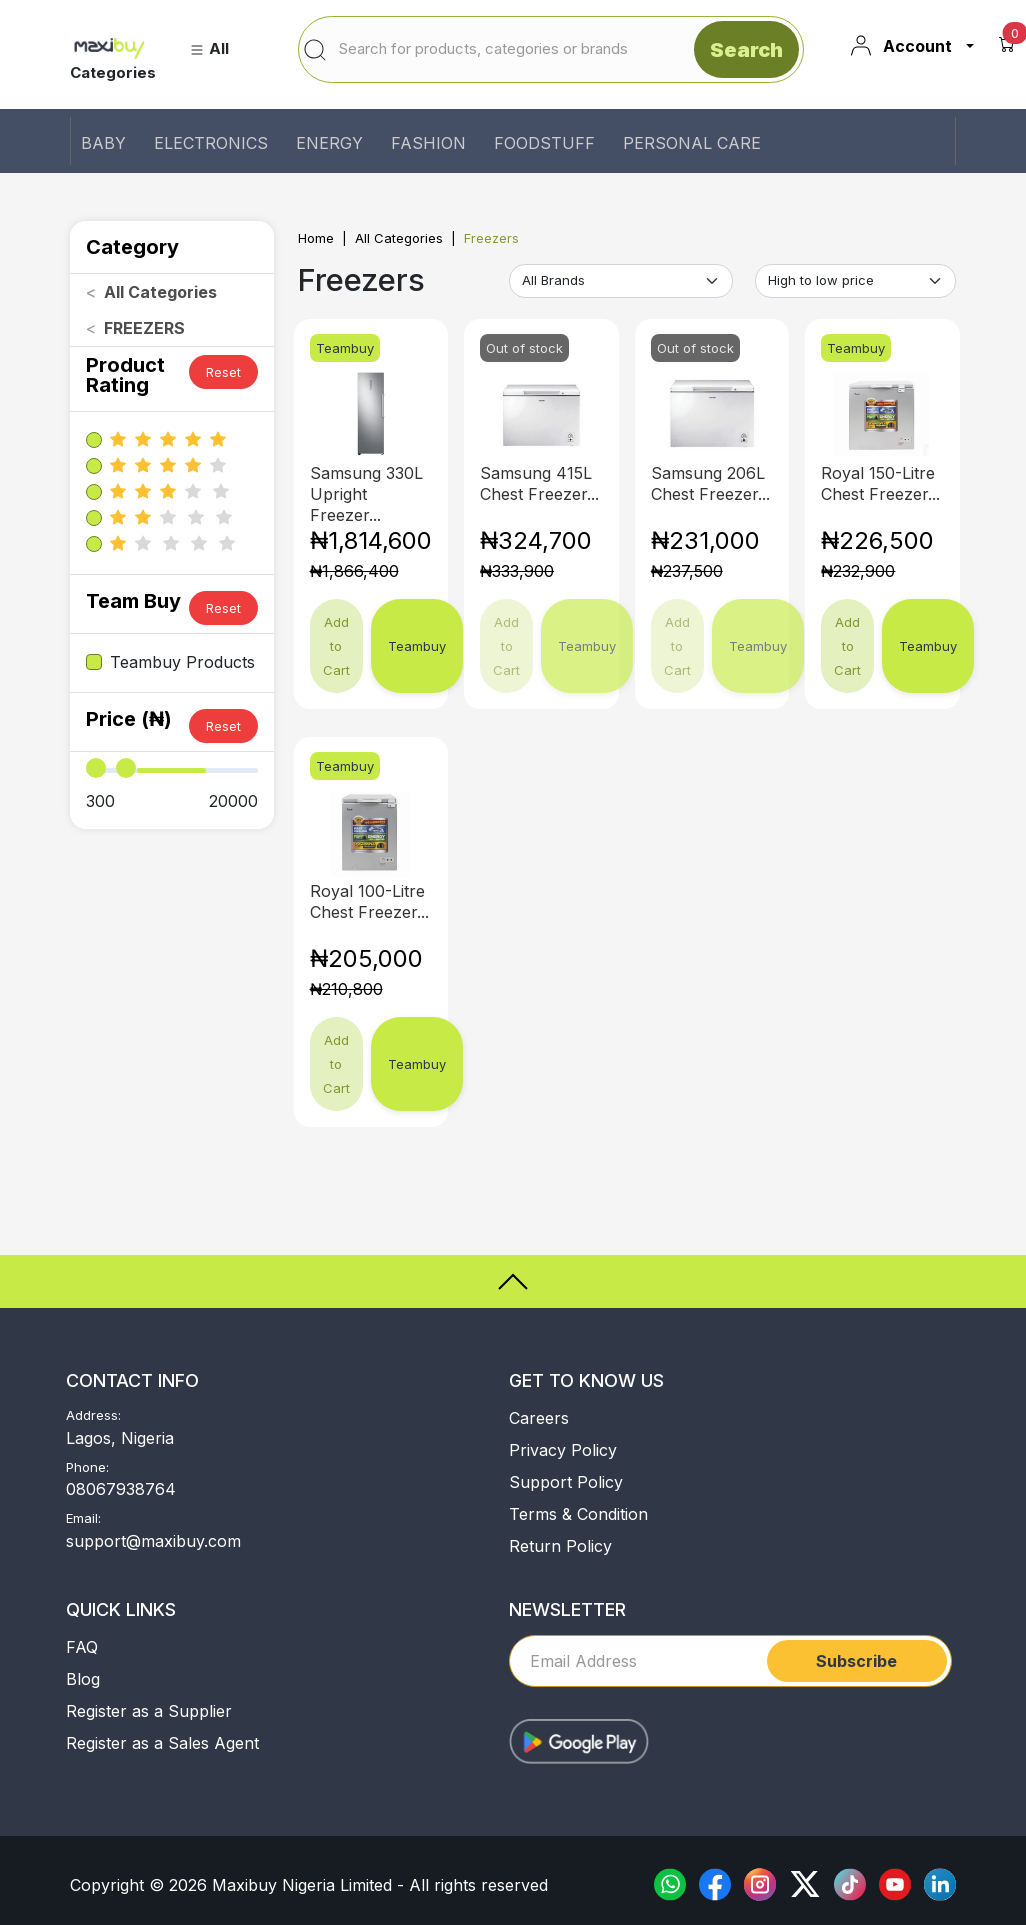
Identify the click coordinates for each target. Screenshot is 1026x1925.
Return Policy (560, 1546)
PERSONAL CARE (692, 143)
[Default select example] (621, 281)
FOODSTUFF (544, 143)
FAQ (82, 1647)
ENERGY (329, 143)
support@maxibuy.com (153, 1541)
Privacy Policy (563, 1450)
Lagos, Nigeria (120, 1438)
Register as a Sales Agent (162, 1743)
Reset (223, 372)
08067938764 (121, 1489)
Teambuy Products (182, 662)
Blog (83, 1679)
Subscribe (856, 1661)
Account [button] (900, 46)
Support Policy (566, 1482)
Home (316, 238)
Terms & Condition (578, 1514)
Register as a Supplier (149, 1711)
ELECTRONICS (211, 143)
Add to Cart (336, 646)
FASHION (428, 143)
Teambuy (417, 646)
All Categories (399, 238)
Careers (539, 1418)
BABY (103, 143)
